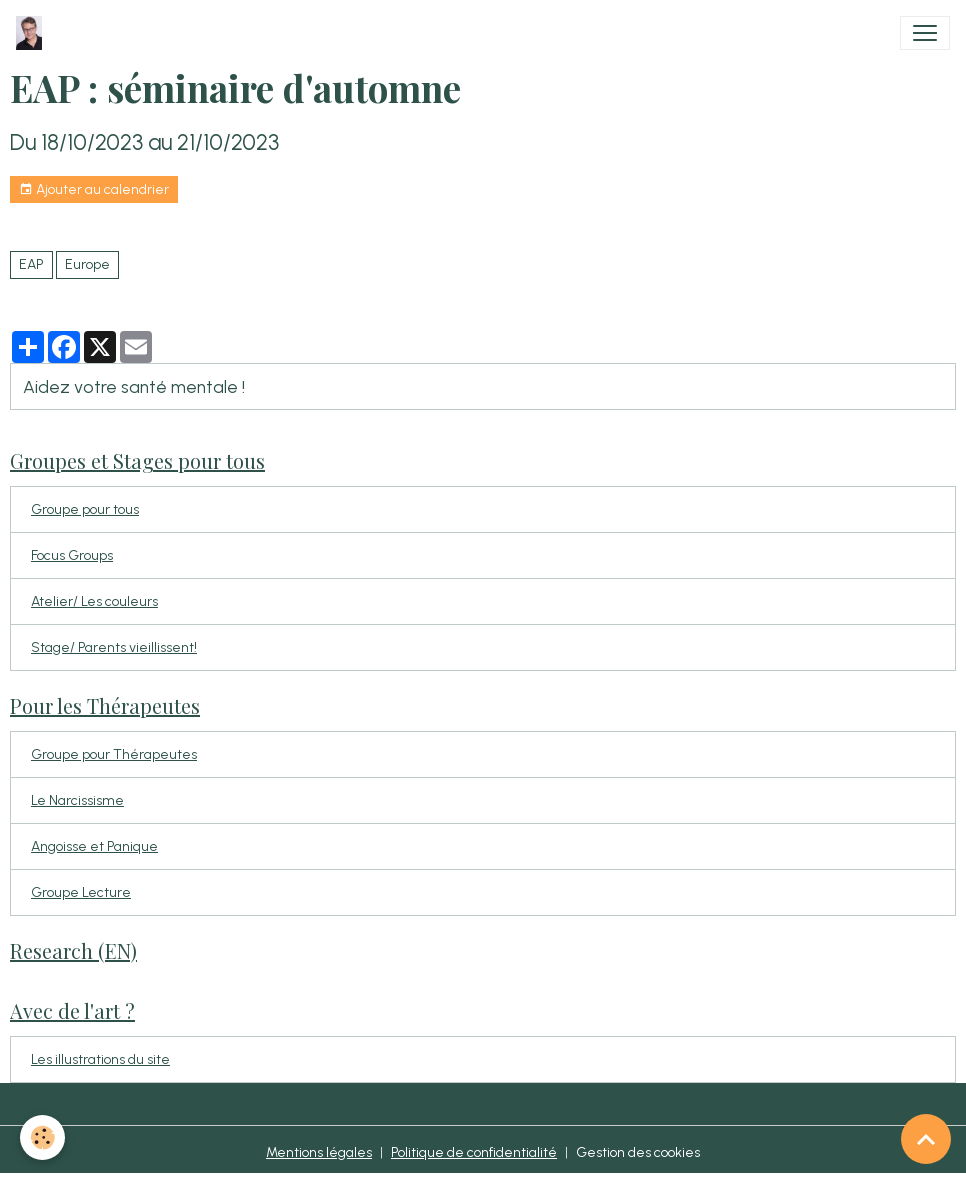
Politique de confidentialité (474, 1152)
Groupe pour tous (85, 509)
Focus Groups (72, 555)
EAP (31, 264)
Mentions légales (319, 1152)
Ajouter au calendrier (94, 190)
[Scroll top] (926, 1139)
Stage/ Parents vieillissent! (114, 647)
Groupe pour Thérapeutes (114, 754)
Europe (87, 264)
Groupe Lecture (81, 892)
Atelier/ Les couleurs (94, 601)
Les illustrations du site (100, 1059)
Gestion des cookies (638, 1152)
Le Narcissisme (77, 800)
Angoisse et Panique (94, 846)
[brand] (33, 33)
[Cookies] (42, 1137)
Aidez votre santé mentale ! (134, 386)
